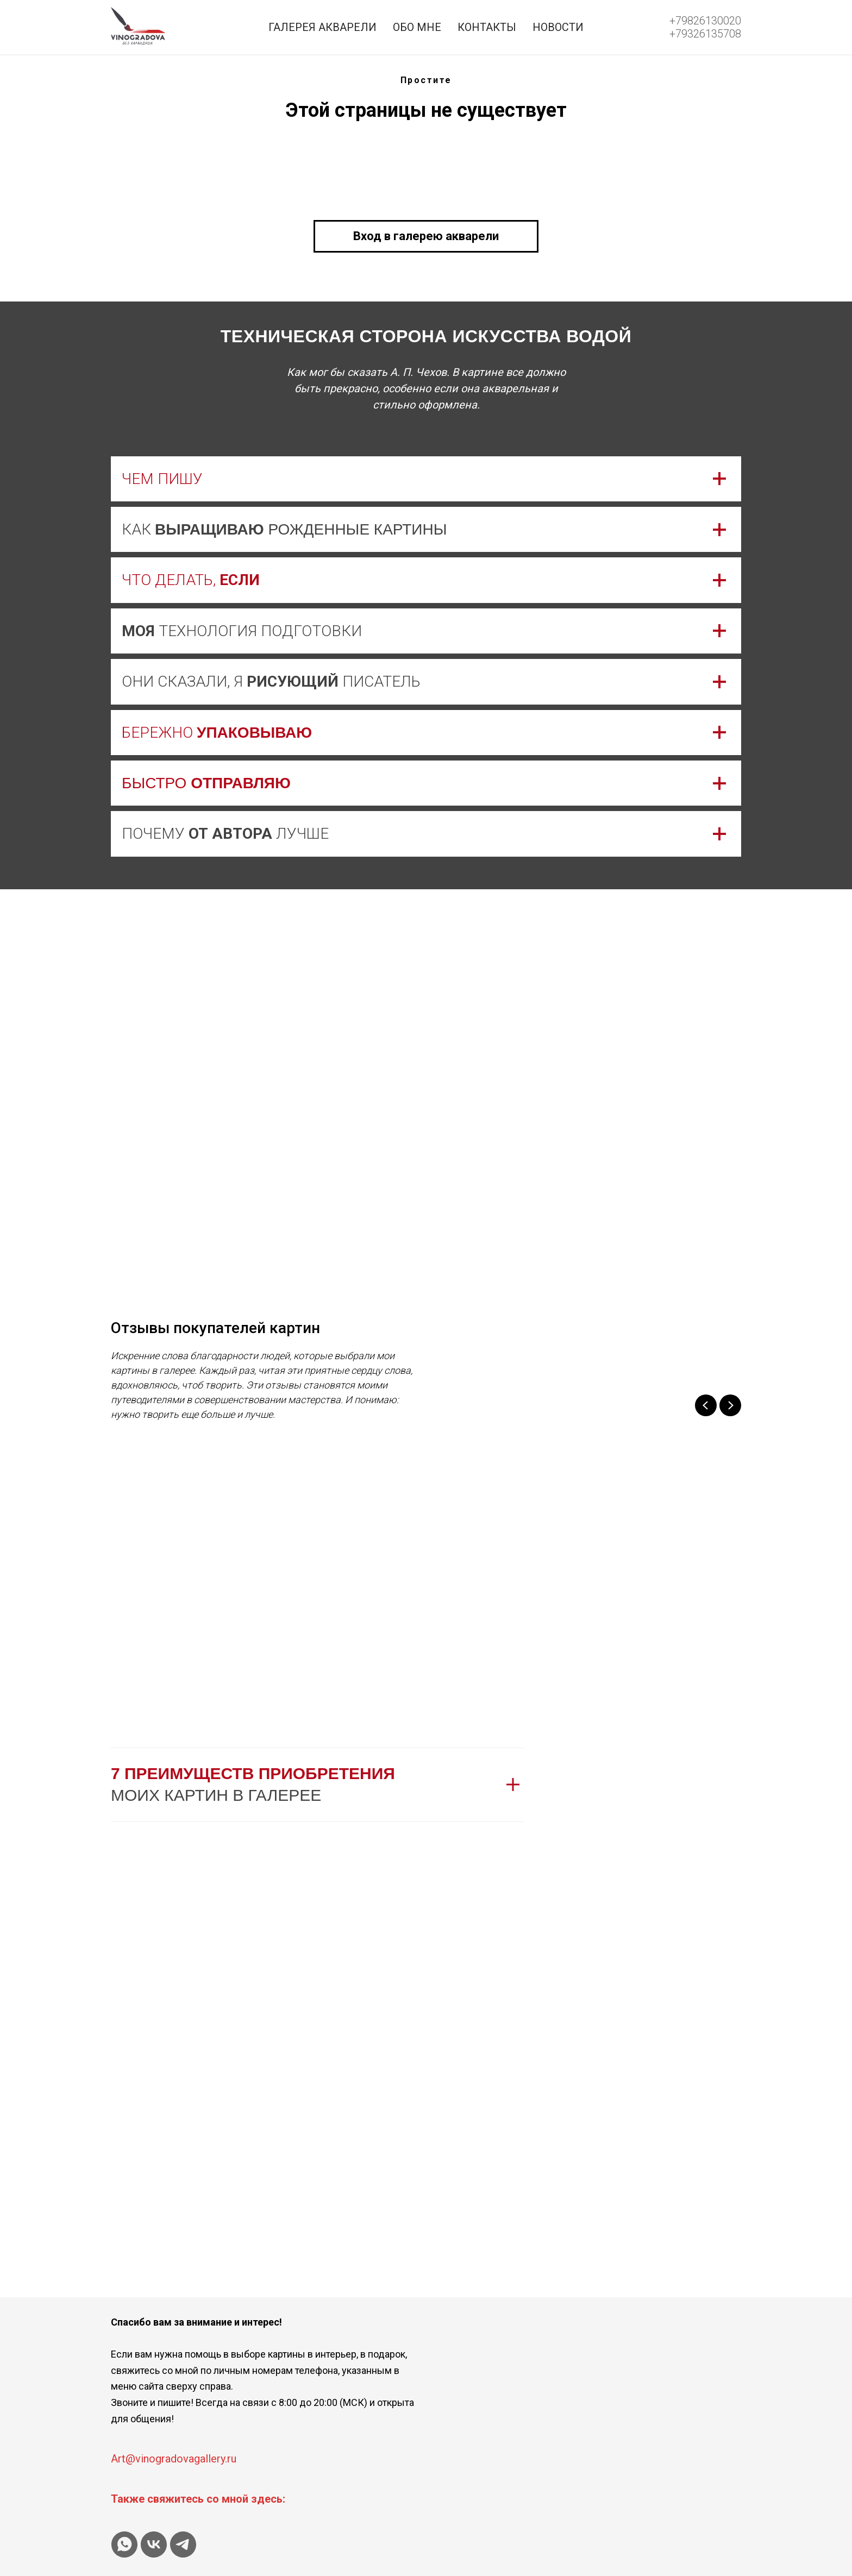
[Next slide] (730, 1405)
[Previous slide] (706, 1405)
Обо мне (417, 27)
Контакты (487, 27)
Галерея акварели (322, 27)
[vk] (154, 2544)
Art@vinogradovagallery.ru (173, 2458)
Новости (558, 27)
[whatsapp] (124, 2544)
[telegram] (183, 2544)
